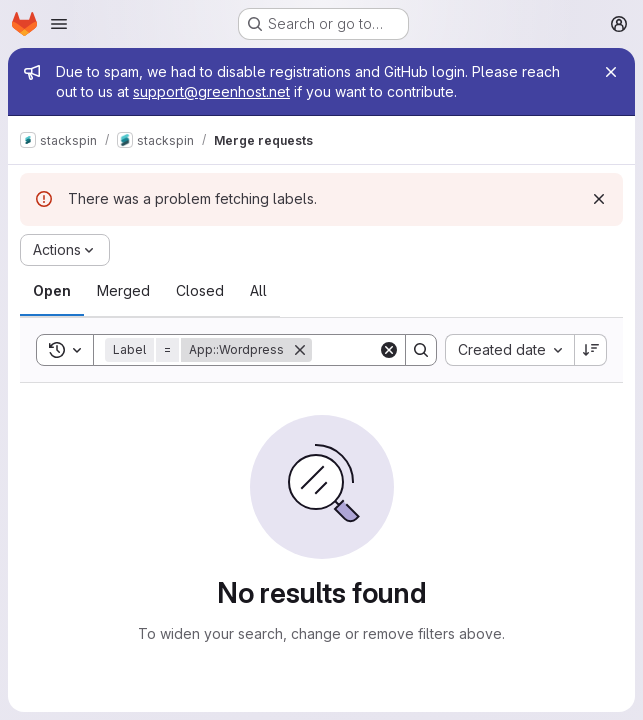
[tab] (52, 291)
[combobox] (509, 350)
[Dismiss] (599, 199)
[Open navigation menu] (59, 24)
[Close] (611, 72)
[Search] (421, 350)
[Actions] (65, 250)
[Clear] (389, 350)
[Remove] (300, 350)
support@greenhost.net (211, 91)
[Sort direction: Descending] (591, 350)
